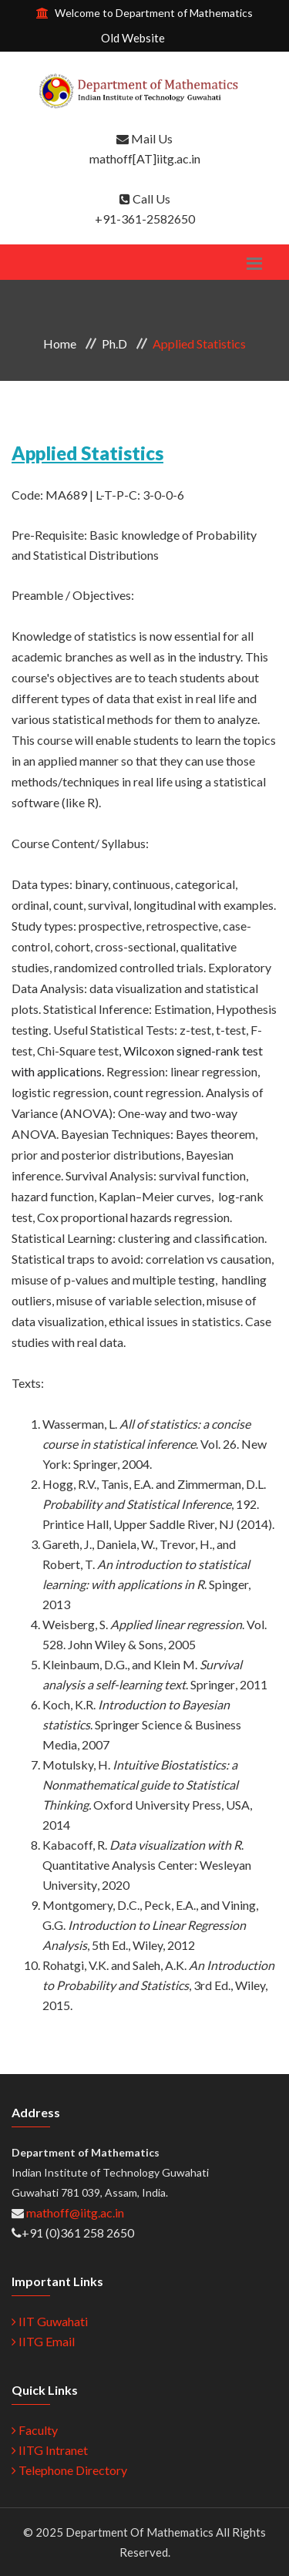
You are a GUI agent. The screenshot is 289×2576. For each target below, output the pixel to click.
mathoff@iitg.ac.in (74, 2212)
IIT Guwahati (50, 2321)
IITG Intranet (50, 2450)
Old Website (133, 38)
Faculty (35, 2430)
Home (59, 343)
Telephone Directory (69, 2470)
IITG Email (43, 2341)
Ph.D (114, 343)
